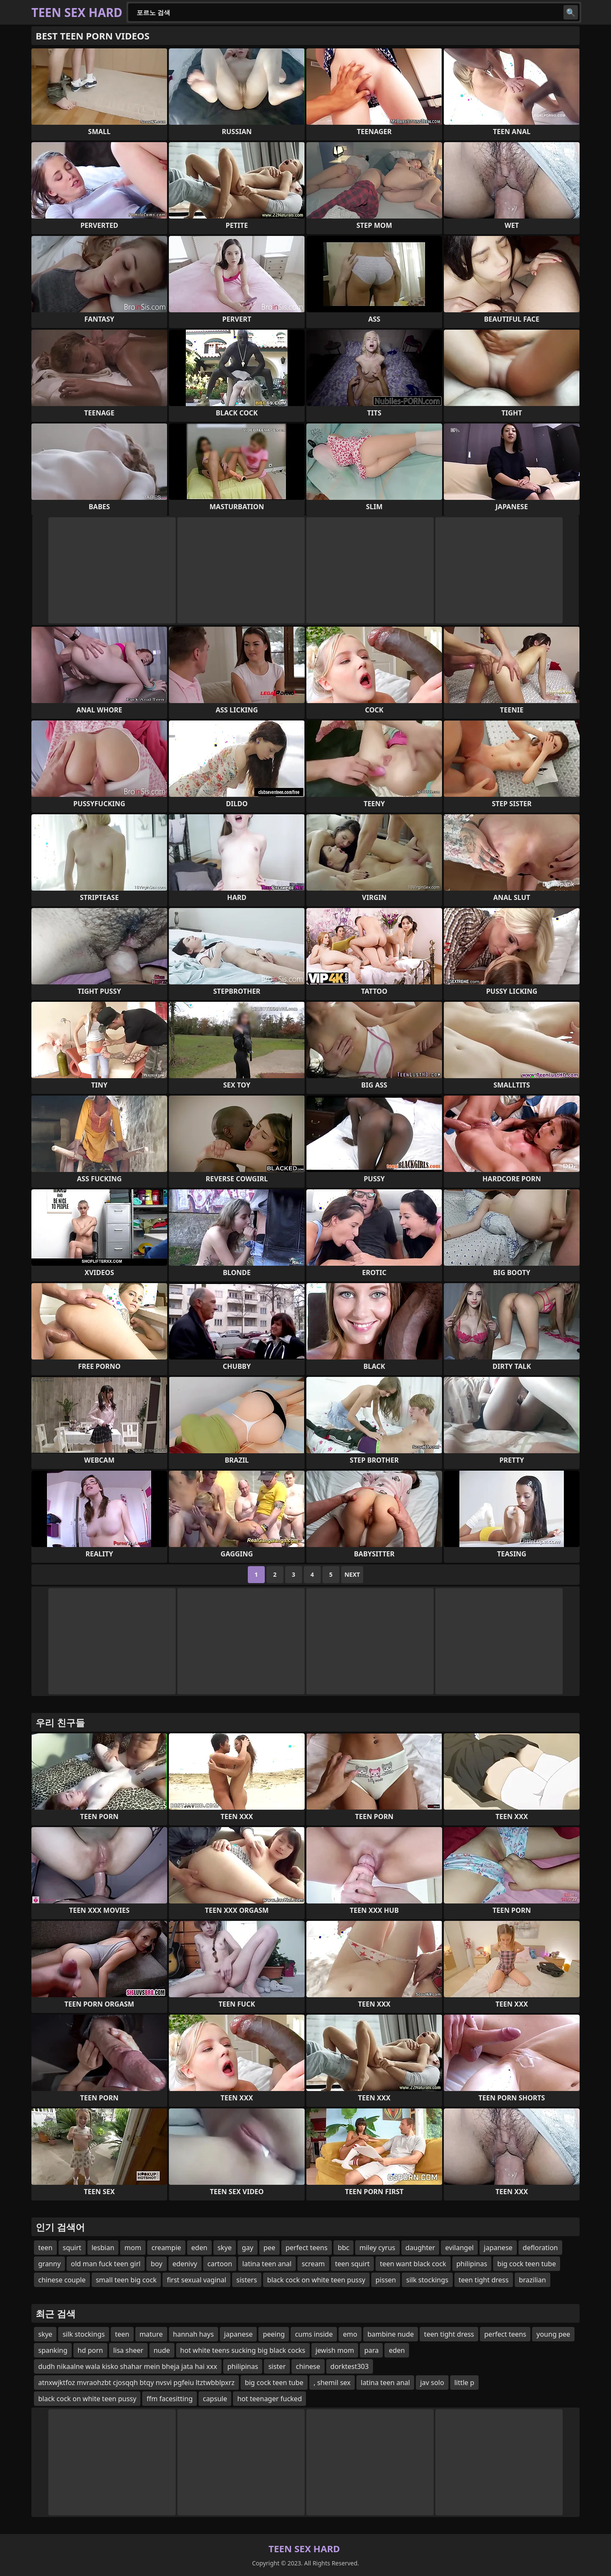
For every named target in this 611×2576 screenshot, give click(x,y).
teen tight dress (484, 2279)
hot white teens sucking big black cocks (243, 2350)
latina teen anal (266, 2263)
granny (49, 2263)
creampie (166, 2247)
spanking (52, 2350)
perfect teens (307, 2247)
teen (45, 2247)
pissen (386, 2279)
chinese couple (62, 2279)
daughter (420, 2247)
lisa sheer (128, 2350)
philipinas (472, 2263)
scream (313, 2263)
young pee (553, 2334)
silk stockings (427, 2279)
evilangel (459, 2247)
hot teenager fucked (269, 2398)
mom (132, 2247)
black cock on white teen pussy (316, 2279)
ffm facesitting (169, 2398)
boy (156, 2263)
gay (247, 2247)
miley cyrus (377, 2247)
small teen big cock (126, 2279)
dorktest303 (350, 2366)
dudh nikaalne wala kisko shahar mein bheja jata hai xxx (127, 2366)
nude (162, 2350)
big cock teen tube (526, 2263)
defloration (540, 2247)
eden (199, 2247)
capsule (215, 2398)
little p (464, 2382)
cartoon (219, 2263)
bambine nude (390, 2334)
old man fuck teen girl (105, 2263)
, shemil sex (332, 2382)
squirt (72, 2247)
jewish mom (335, 2350)
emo (350, 2334)
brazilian (532, 2279)
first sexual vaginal (196, 2279)
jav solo (432, 2382)
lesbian (103, 2247)
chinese (308, 2366)
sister (277, 2366)
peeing (274, 2334)
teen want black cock (413, 2263)
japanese (498, 2247)
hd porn (90, 2350)
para (371, 2350)
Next (352, 1574)
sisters (246, 2279)
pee (269, 2247)
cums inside (314, 2334)
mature (151, 2334)
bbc (343, 2247)
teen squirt (352, 2263)
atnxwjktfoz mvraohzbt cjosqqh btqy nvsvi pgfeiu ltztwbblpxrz (136, 2382)
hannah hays (193, 2334)
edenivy (185, 2263)
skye (225, 2247)
